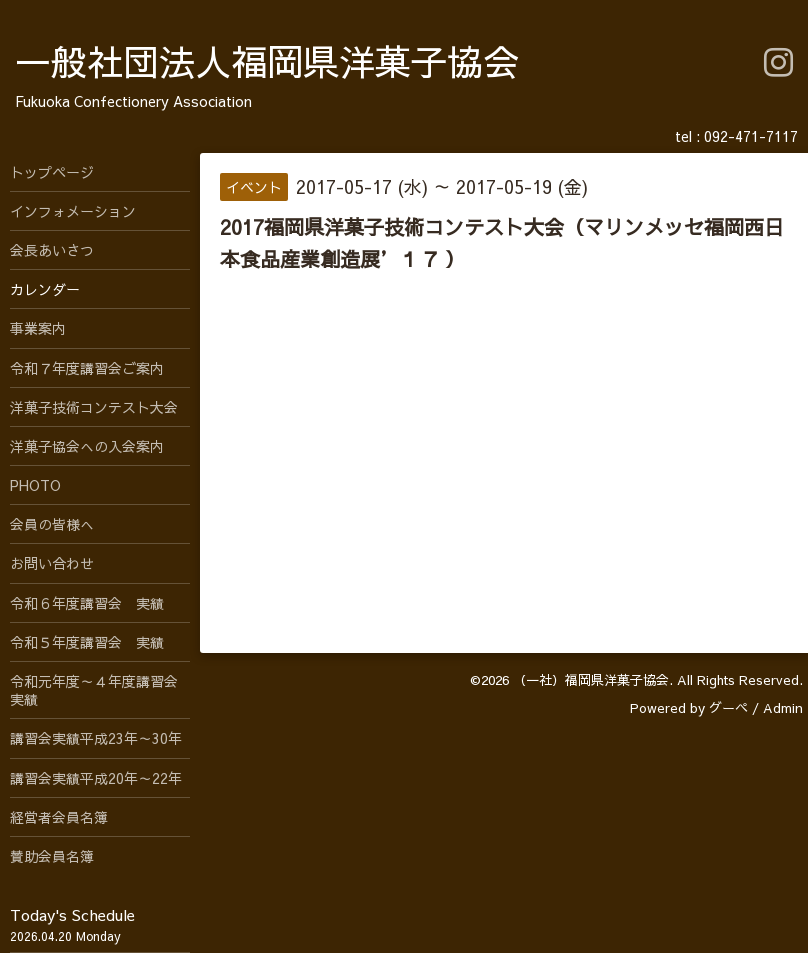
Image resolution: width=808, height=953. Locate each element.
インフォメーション (73, 211)
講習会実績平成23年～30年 (96, 738)
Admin (783, 708)
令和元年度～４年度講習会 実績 (100, 690)
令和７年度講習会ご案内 (87, 368)
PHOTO (35, 485)
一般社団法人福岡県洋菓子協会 (267, 61)
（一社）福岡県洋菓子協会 (591, 680)
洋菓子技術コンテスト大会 (94, 407)
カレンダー (45, 289)
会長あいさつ (52, 250)
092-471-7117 (751, 136)
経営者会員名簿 (59, 817)
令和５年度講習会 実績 (87, 642)
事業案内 (38, 328)
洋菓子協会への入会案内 (87, 446)
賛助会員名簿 (52, 856)
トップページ (52, 172)
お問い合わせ (52, 563)
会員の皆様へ (52, 524)
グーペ (728, 708)
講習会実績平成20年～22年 (96, 778)
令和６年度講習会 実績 (87, 603)
